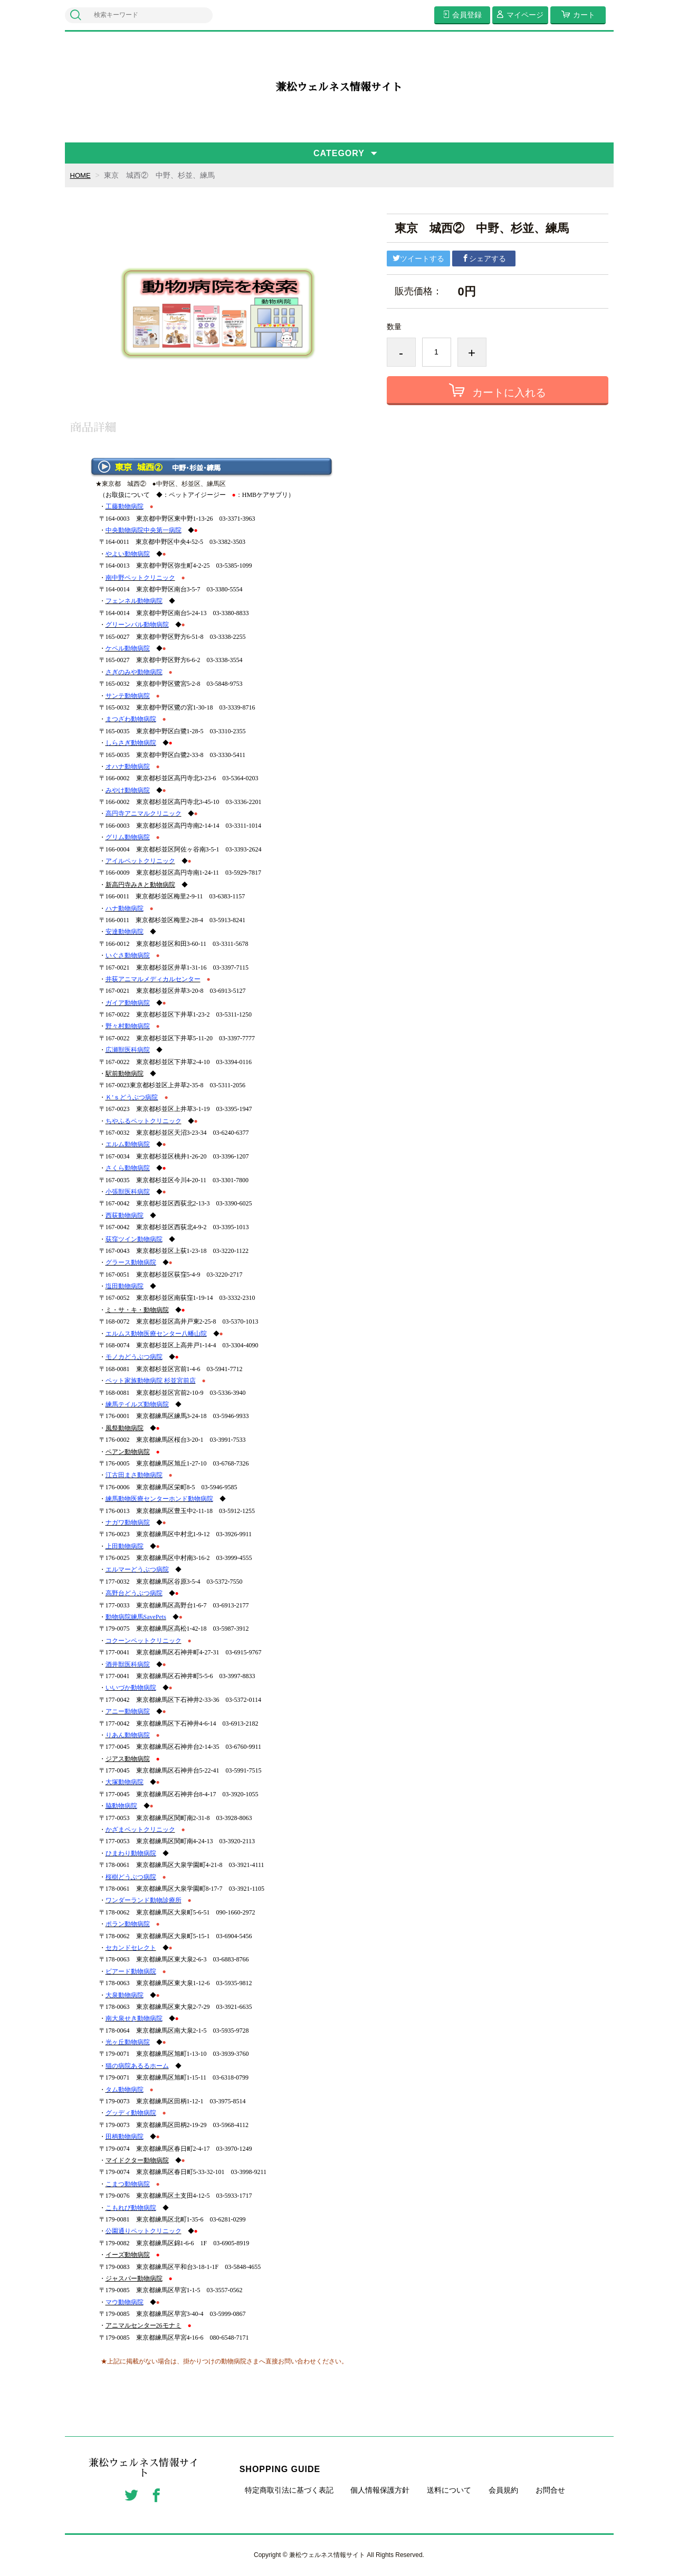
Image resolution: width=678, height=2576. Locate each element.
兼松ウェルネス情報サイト (339, 87)
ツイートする (418, 258)
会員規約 (503, 2490)
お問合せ (550, 2490)
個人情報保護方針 (379, 2490)
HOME (81, 175)
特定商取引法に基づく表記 (289, 2490)
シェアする (484, 258)
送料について (449, 2490)
